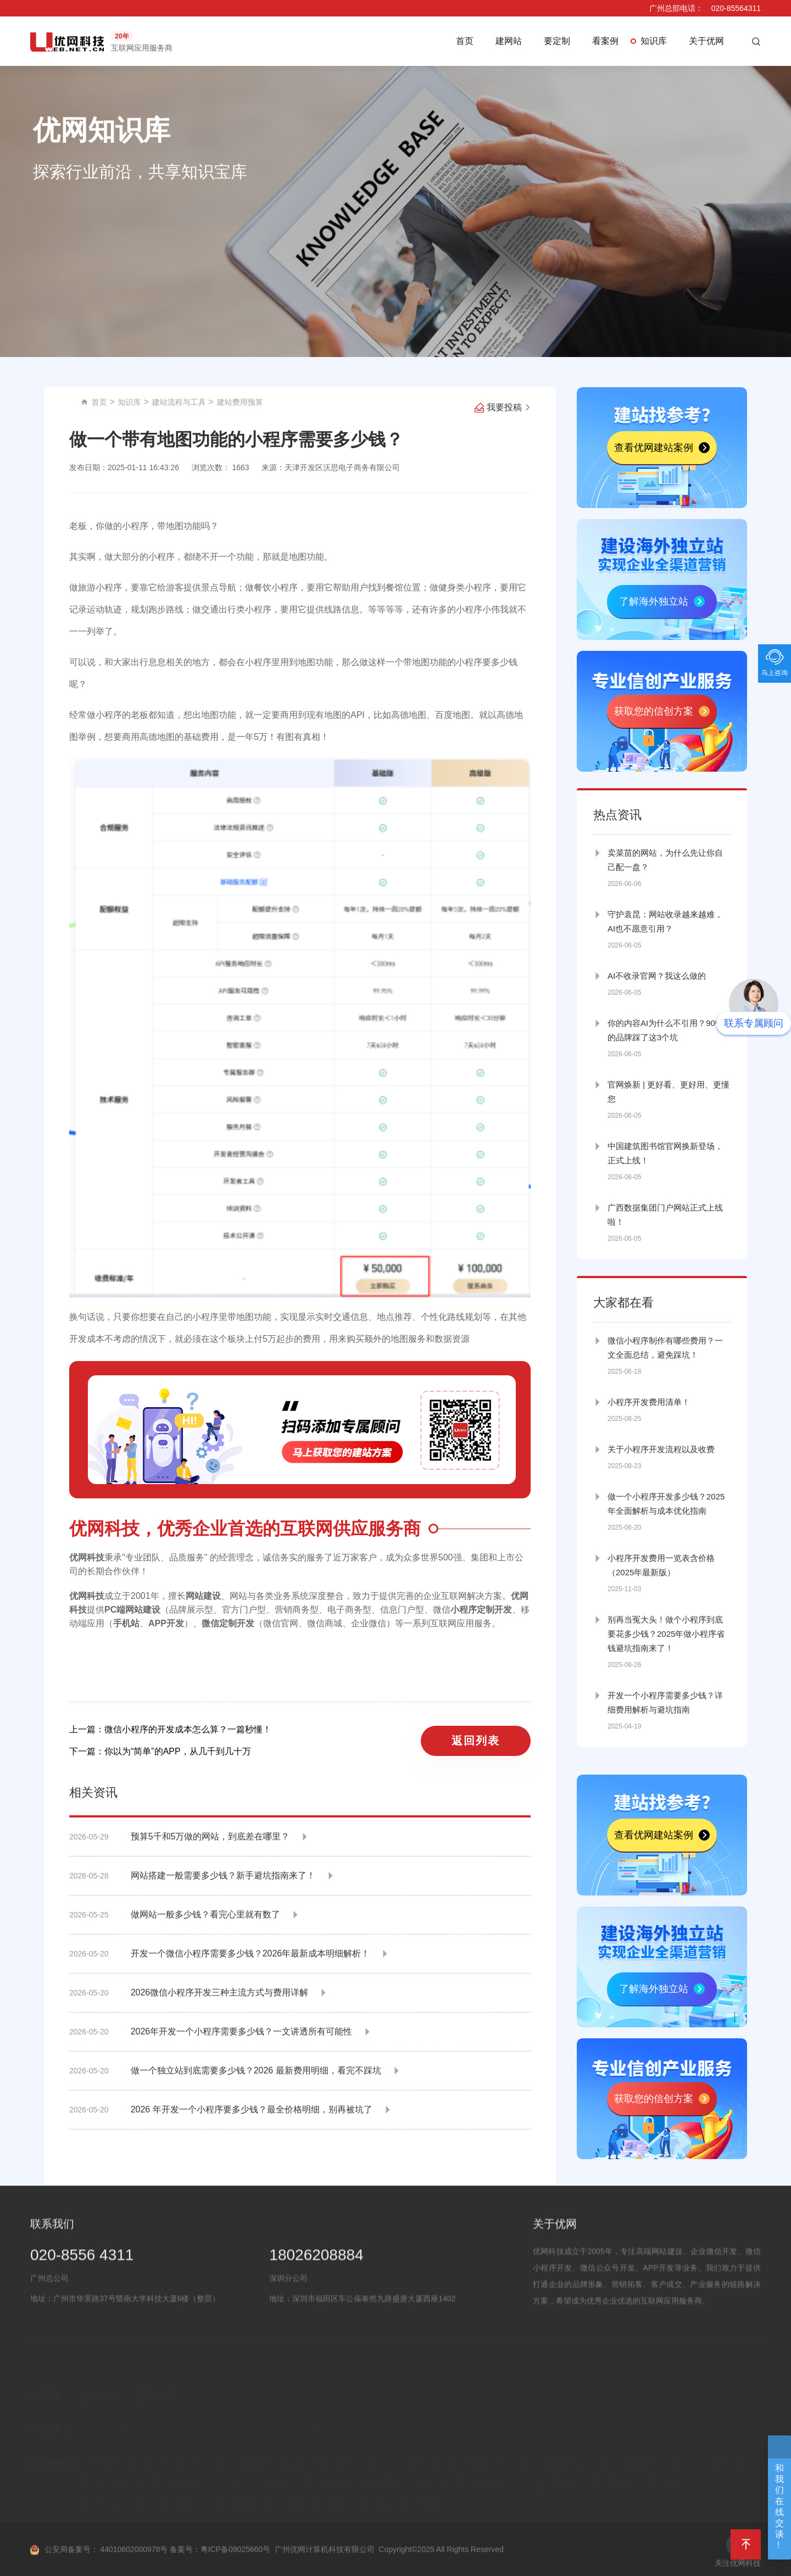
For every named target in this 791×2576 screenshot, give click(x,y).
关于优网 (706, 41)
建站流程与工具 (318, 402)
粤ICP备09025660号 (235, 2565)
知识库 (653, 41)
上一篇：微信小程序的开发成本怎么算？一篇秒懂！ (170, 1729)
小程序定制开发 (481, 1609)
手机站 (126, 1623)
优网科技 (86, 1557)
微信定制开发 (228, 1623)
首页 (465, 41)
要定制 (557, 41)
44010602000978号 (134, 2565)
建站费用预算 (379, 402)
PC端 (114, 1609)
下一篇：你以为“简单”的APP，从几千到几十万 (160, 1751)
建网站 (508, 41)
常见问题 (99, 2408)
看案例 (605, 41)
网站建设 (203, 1596)
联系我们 (153, 2408)
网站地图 (45, 2408)
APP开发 (166, 1623)
